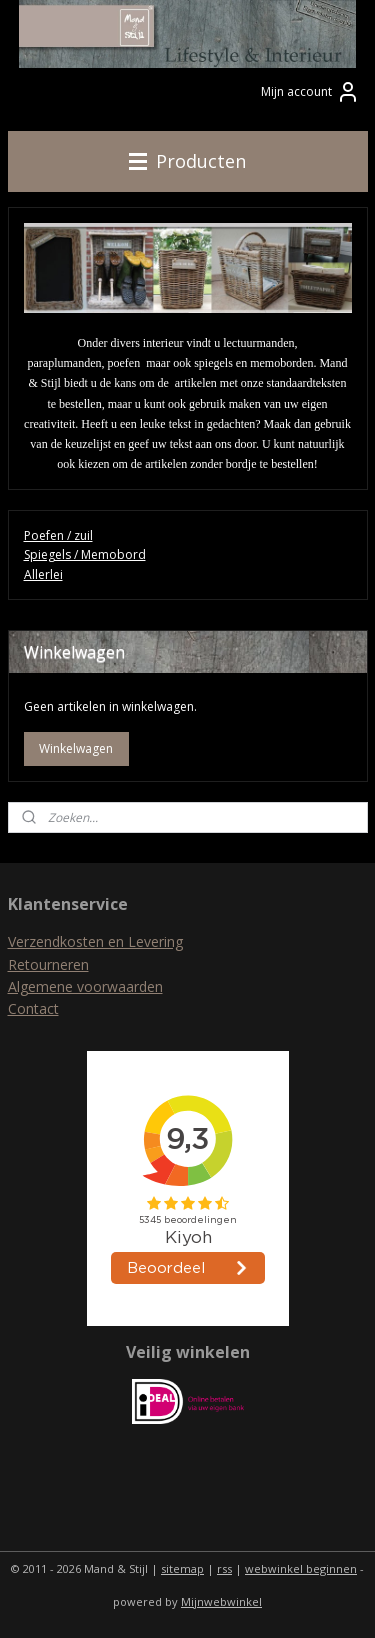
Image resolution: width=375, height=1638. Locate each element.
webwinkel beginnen (301, 1568)
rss (224, 1568)
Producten (187, 161)
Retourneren (48, 964)
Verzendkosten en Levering (95, 941)
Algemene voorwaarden (85, 986)
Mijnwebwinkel (221, 1601)
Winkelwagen (76, 748)
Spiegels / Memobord (85, 555)
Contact (33, 1008)
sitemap (182, 1568)
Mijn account (310, 92)
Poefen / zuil (58, 535)
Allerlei (43, 574)
